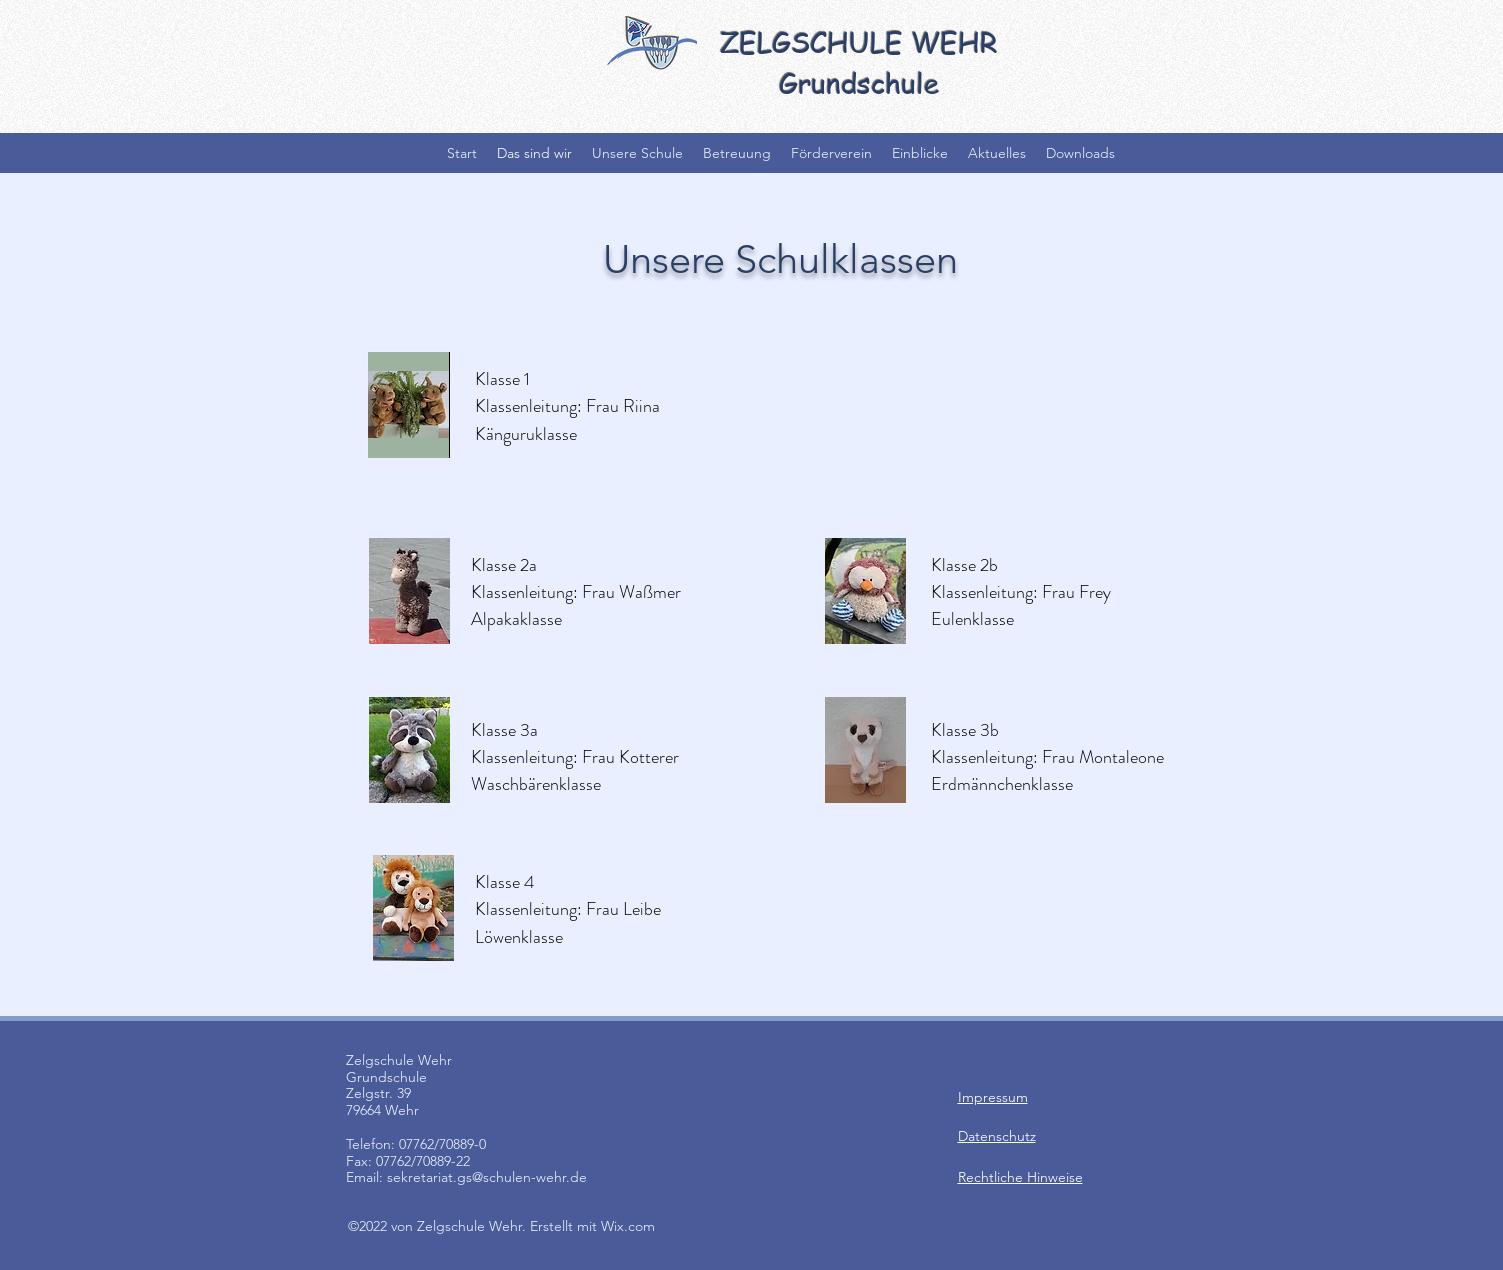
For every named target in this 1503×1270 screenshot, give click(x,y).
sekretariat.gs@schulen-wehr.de (487, 1177)
